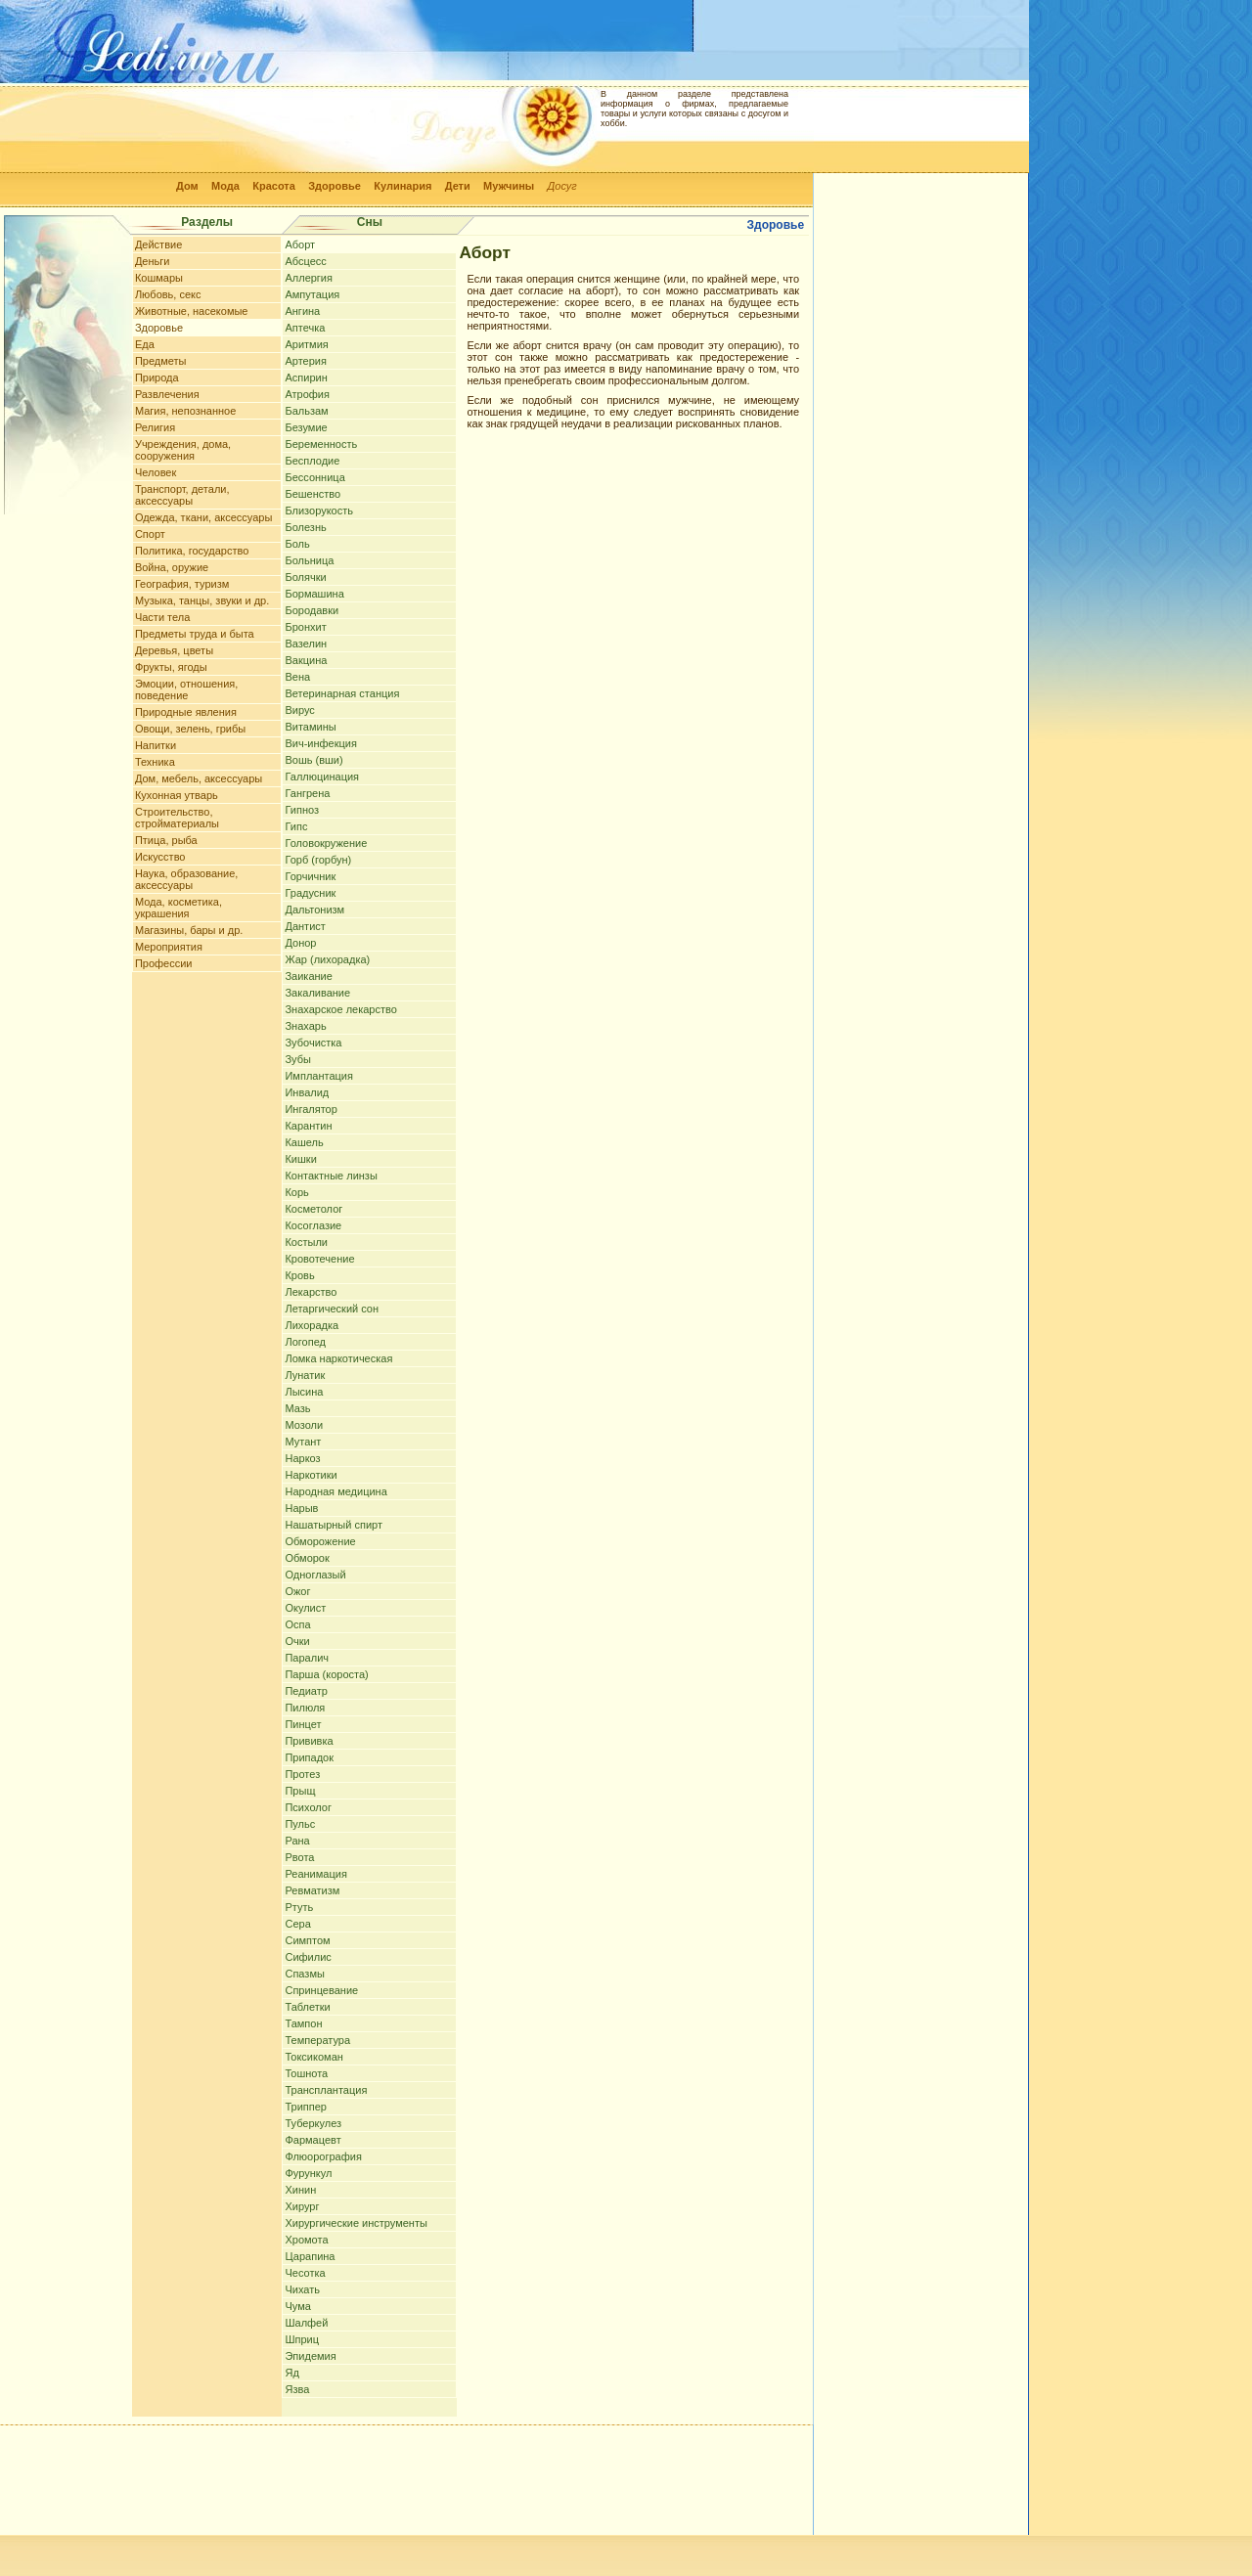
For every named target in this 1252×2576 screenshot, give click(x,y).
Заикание (308, 976)
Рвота (299, 1857)
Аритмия (306, 344)
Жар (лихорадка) (327, 959)
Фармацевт (312, 2140)
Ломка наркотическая (338, 1358)
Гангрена (307, 793)
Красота (273, 186)
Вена (297, 677)
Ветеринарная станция (342, 693)
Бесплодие (312, 460)
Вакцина (306, 660)
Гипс (296, 826)
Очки (297, 1641)
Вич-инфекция (320, 743)
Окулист (305, 1608)
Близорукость (319, 510)
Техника (155, 762)
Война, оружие (171, 567)
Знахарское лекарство (340, 1009)
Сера (297, 1924)
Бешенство (312, 494)
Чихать (302, 2289)
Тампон (303, 2023)
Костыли (306, 1242)
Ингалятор (310, 1109)
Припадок (309, 1757)
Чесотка (305, 2273)
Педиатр (306, 1691)
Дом (187, 186)
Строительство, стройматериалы (177, 817)
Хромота (306, 2239)
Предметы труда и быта (194, 634)
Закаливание (317, 993)
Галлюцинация (322, 776)
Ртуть (299, 1907)
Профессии (164, 963)
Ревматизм (312, 1890)
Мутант (303, 1441)
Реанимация (315, 1874)
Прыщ (300, 1791)
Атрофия (307, 394)
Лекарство (310, 1292)
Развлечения (167, 394)
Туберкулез (313, 2123)
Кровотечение (319, 1259)
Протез (302, 1774)
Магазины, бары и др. (189, 930)
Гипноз (302, 810)
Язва (297, 2389)
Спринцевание (321, 1990)
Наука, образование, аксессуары (187, 879)
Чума (297, 2306)
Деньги (152, 261)
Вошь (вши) (313, 760)
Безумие (306, 427)
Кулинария (402, 186)
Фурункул (308, 2173)
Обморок (307, 1558)
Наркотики (310, 1475)
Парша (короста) (326, 1674)
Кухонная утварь (176, 795)
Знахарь (305, 1026)
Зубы (297, 1059)
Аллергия (309, 278)
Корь (296, 1192)
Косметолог (313, 1209)
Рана (297, 1840)
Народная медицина (335, 1491)
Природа (157, 377)
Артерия (305, 361)
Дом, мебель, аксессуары (198, 778)
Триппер (306, 2106)
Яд (291, 2372)
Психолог (308, 1807)
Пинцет (303, 1724)
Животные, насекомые (191, 311)
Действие (158, 244)
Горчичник (310, 876)
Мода (225, 186)
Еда (145, 344)
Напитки (155, 745)
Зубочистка (313, 1042)
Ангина (302, 311)
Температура (317, 2040)
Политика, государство (191, 550)
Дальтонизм (314, 909)
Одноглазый (315, 1574)
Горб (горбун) (318, 860)
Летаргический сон (332, 1308)
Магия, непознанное (185, 411)
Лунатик (305, 1375)
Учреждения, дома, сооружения (183, 450)
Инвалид (307, 1092)
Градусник (310, 893)
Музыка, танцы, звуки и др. (202, 600)
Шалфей (306, 2323)
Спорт (150, 534)
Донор (300, 943)
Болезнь (305, 527)
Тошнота (306, 2073)
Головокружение (326, 843)
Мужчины (508, 186)
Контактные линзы (331, 1175)
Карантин (308, 1126)
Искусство (160, 857)
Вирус (299, 710)
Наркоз (302, 1458)
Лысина (304, 1392)
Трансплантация (326, 2090)
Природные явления (186, 712)
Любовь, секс (168, 294)
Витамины (310, 727)
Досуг (562, 186)
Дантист (305, 926)
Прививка (309, 1741)
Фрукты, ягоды (171, 667)
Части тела (162, 617)
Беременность (321, 444)
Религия (155, 427)
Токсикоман (313, 2057)
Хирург (302, 2206)
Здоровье (334, 186)
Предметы (161, 361)
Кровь (299, 1275)
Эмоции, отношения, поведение (186, 689)
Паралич (307, 1658)
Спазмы (304, 1973)
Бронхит (305, 627)
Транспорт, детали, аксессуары (182, 495)
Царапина (310, 2256)
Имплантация (318, 1076)
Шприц (302, 2339)
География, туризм (182, 584)
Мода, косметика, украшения (178, 907)
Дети (457, 186)
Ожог (297, 1591)
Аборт (300, 244)
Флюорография (323, 2156)
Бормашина (314, 594)
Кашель (304, 1142)
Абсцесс (305, 261)
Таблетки (307, 2007)
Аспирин (306, 377)
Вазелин (306, 643)
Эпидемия (310, 2356)
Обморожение (320, 1541)
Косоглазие (313, 1225)
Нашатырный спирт (333, 1525)
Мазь (297, 1408)
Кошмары (159, 278)
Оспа (297, 1624)
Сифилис (308, 1957)
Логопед (305, 1342)
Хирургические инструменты (355, 2223)
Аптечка (305, 327)
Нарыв (301, 1508)
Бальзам (306, 411)
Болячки (305, 577)
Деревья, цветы (174, 650)
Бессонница (314, 477)
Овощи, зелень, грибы (190, 728)
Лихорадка (311, 1325)
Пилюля (305, 1707)
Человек (155, 472)
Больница (309, 560)
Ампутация (312, 294)
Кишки (300, 1159)
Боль (297, 544)
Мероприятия (168, 947)
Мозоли (304, 1425)
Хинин (300, 2190)
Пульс (300, 1824)
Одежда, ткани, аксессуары (203, 517)
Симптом (307, 1940)
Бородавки (311, 610)
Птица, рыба (166, 840)
